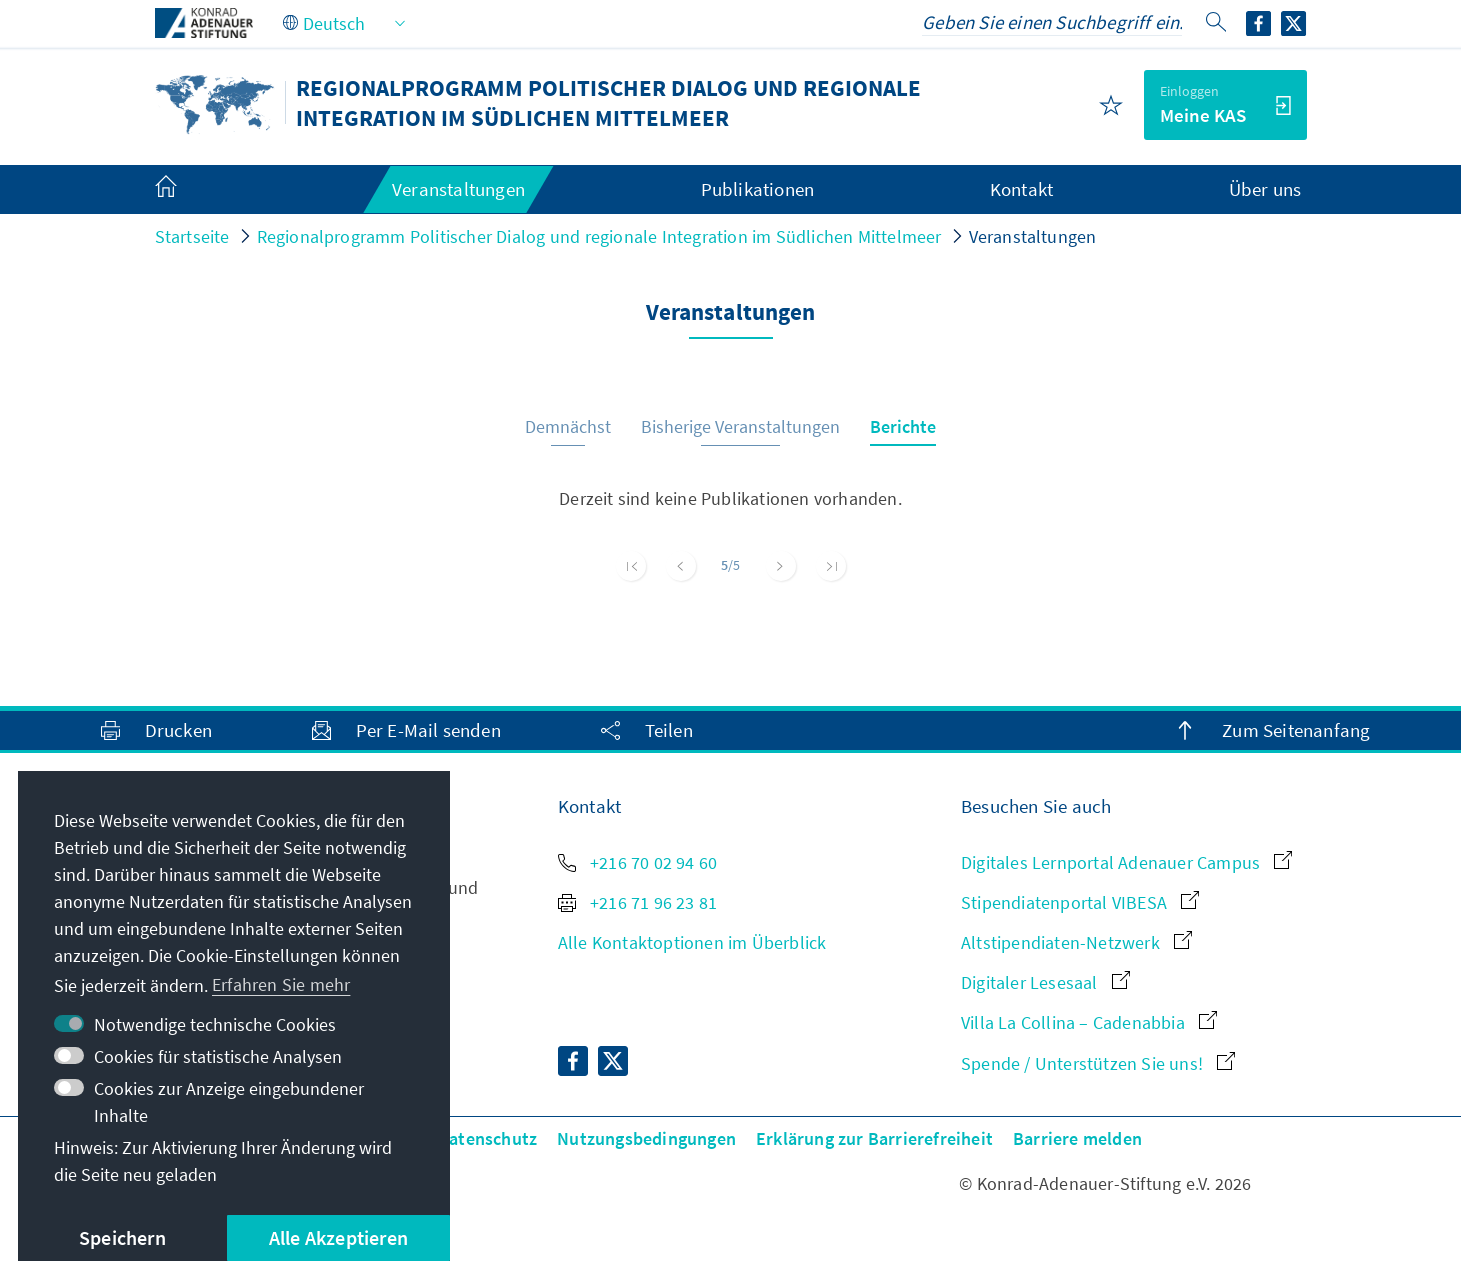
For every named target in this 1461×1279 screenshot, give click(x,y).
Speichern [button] (122, 1237)
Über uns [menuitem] (1265, 189)
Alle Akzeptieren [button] (338, 1237)
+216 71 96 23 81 (637, 902)
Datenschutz (487, 1138)
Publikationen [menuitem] (758, 189)
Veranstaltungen (1033, 236)
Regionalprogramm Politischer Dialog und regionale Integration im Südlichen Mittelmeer (599, 236)
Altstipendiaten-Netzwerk (1076, 942)
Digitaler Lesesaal (1045, 982)
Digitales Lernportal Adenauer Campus (1126, 862)
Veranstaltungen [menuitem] (458, 189)
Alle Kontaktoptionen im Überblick (692, 942)
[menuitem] (186, 190)
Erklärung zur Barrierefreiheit (874, 1138)
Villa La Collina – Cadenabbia (1089, 1022)
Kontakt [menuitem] (1021, 189)
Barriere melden (1077, 1138)
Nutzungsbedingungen (646, 1138)
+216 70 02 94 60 (637, 862)
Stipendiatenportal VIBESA (1080, 902)
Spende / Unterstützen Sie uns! (1098, 1063)
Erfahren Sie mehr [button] (281, 984)
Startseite (192, 236)
